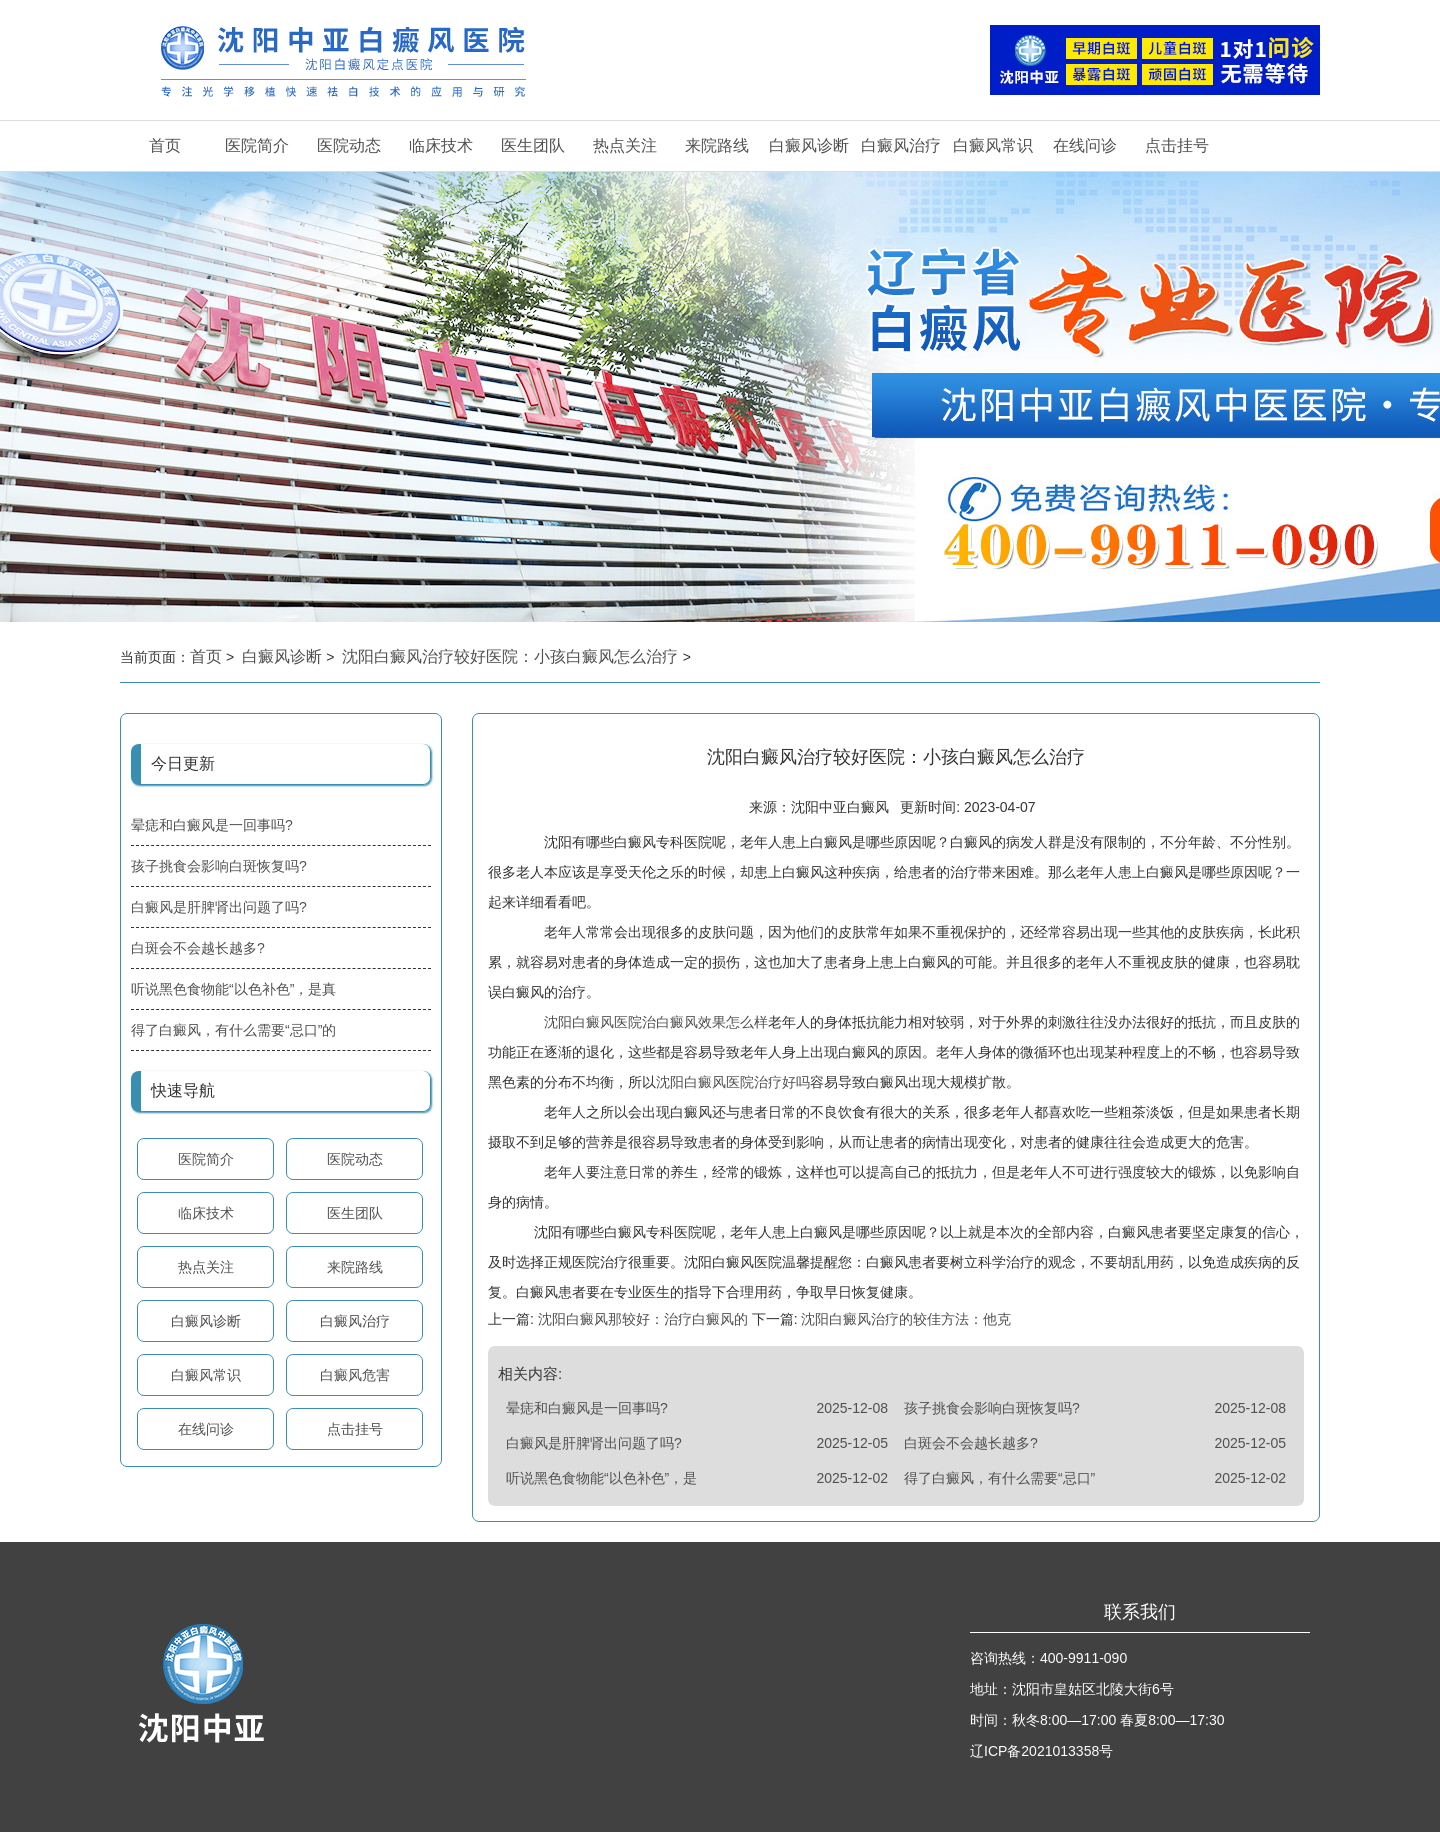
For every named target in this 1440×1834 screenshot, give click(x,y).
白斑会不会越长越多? (198, 948)
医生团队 (533, 145)
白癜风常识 (993, 145)
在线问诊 (1085, 145)
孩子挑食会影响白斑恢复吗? (219, 866)
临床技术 (441, 145)
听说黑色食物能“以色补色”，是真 (233, 989)
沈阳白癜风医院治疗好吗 (733, 1084)
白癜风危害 (355, 1375)
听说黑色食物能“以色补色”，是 (601, 1480)
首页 (165, 145)
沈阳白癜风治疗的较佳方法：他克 (905, 1321)
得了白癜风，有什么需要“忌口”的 (233, 1030)
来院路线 (717, 145)
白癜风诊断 (809, 145)
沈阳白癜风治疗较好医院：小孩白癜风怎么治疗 (512, 656)
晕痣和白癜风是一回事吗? (212, 825)
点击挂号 (1177, 145)
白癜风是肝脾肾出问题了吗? (219, 907)
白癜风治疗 (901, 145)
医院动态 (349, 145)
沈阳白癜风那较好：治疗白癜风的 (643, 1321)
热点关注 (625, 145)
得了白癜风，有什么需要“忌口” (999, 1480)
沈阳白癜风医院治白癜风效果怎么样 (656, 1024)
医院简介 (257, 145)
